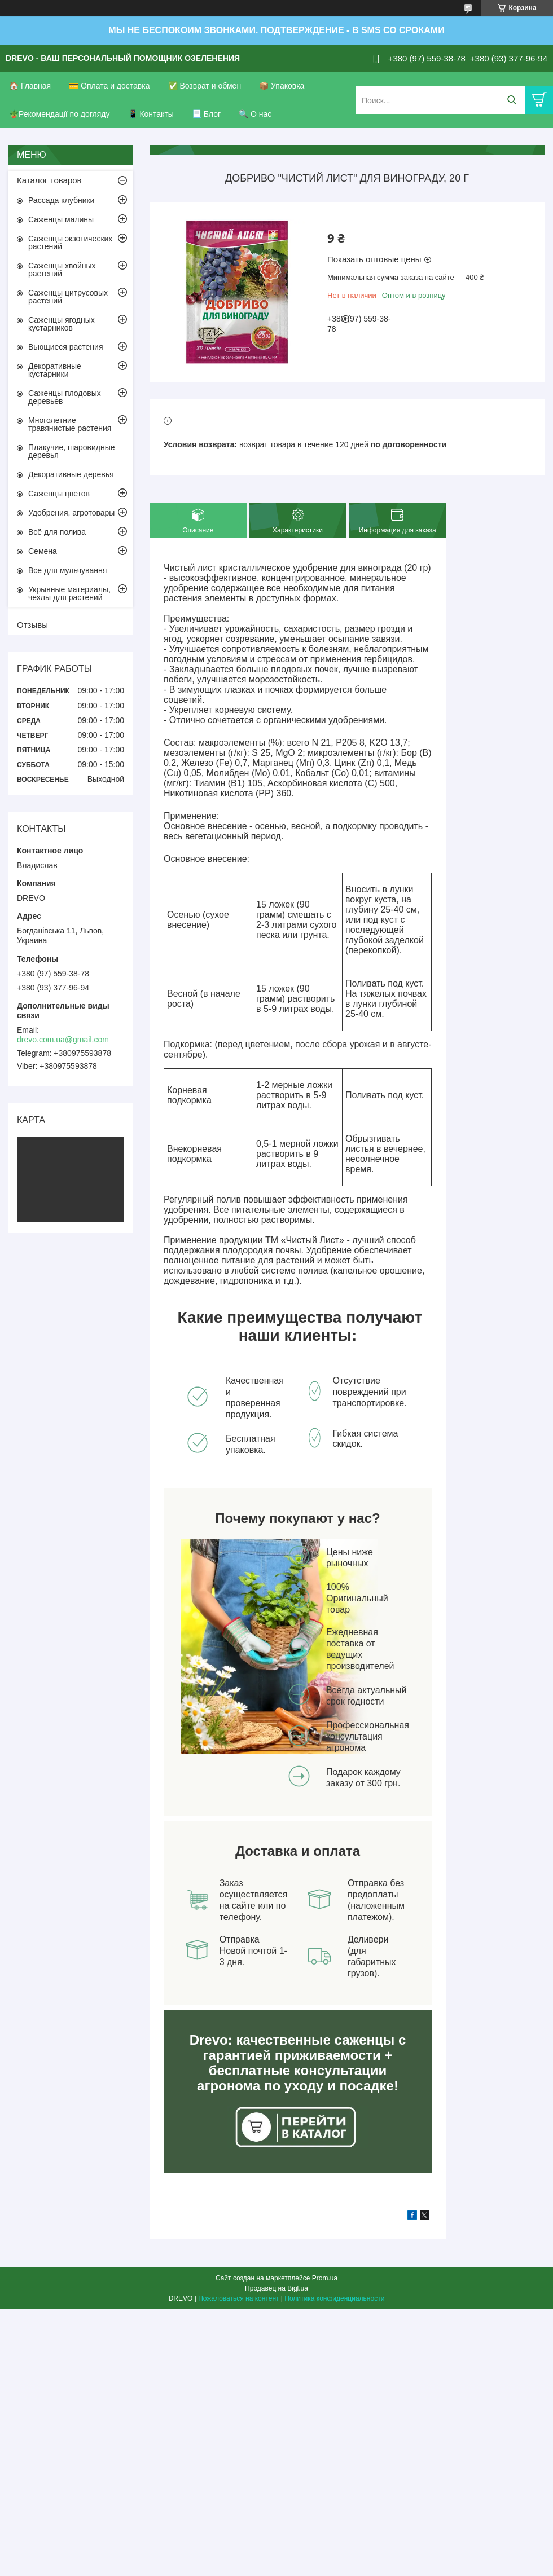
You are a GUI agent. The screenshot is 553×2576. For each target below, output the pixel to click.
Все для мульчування (67, 570)
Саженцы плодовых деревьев (64, 397)
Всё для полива (57, 531)
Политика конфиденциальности (334, 2298)
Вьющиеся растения (65, 346)
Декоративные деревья (71, 474)
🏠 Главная (30, 85)
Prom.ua (324, 2278)
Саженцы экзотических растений (70, 242)
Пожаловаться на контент (238, 2298)
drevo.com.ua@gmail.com (63, 1039)
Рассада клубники (61, 200)
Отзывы (32, 624)
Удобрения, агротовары (71, 512)
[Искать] (511, 100)
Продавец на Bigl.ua (276, 2288)
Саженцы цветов (59, 493)
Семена (42, 551)
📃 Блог (206, 113)
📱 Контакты (151, 113)
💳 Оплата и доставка (109, 85)
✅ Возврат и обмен (205, 85)
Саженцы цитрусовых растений (68, 296)
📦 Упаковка (281, 85)
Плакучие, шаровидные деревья (71, 451)
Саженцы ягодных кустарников (61, 323)
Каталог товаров (49, 180)
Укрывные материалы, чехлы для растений (69, 593)
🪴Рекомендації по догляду (59, 113)
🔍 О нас (255, 113)
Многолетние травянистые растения (69, 424)
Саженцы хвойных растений (62, 269)
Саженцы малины (61, 219)
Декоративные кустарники (54, 370)
